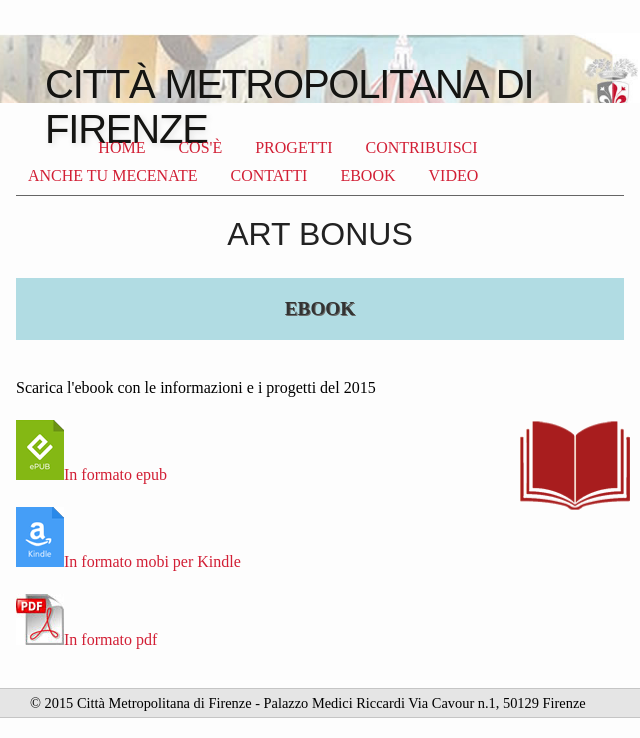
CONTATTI (268, 175)
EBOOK (367, 175)
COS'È (200, 147)
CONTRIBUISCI (422, 147)
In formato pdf (86, 639)
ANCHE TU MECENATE (112, 175)
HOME (121, 147)
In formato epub (91, 474)
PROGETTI (293, 147)
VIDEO (454, 175)
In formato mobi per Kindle (128, 561)
